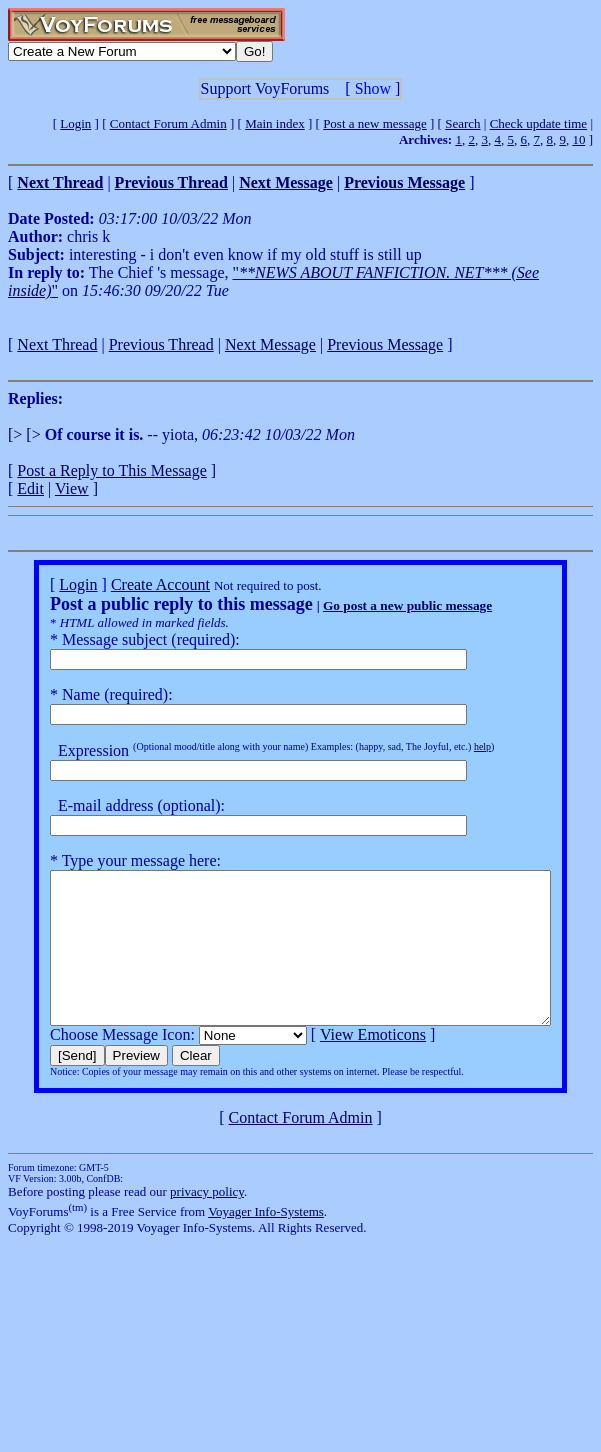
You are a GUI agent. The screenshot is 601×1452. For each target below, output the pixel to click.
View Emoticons (347, 1064)
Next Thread (57, 344)
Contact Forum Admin (168, 123)
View (72, 488)
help (456, 746)
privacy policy (207, 1221)
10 (578, 139)
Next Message (270, 344)
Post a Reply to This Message (111, 470)
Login (75, 123)
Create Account (134, 584)
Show (373, 88)
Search (462, 123)
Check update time (538, 123)
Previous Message (385, 344)
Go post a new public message (381, 605)
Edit (30, 488)
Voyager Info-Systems (266, 1241)
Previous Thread (161, 344)
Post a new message (375, 123)
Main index (275, 123)
